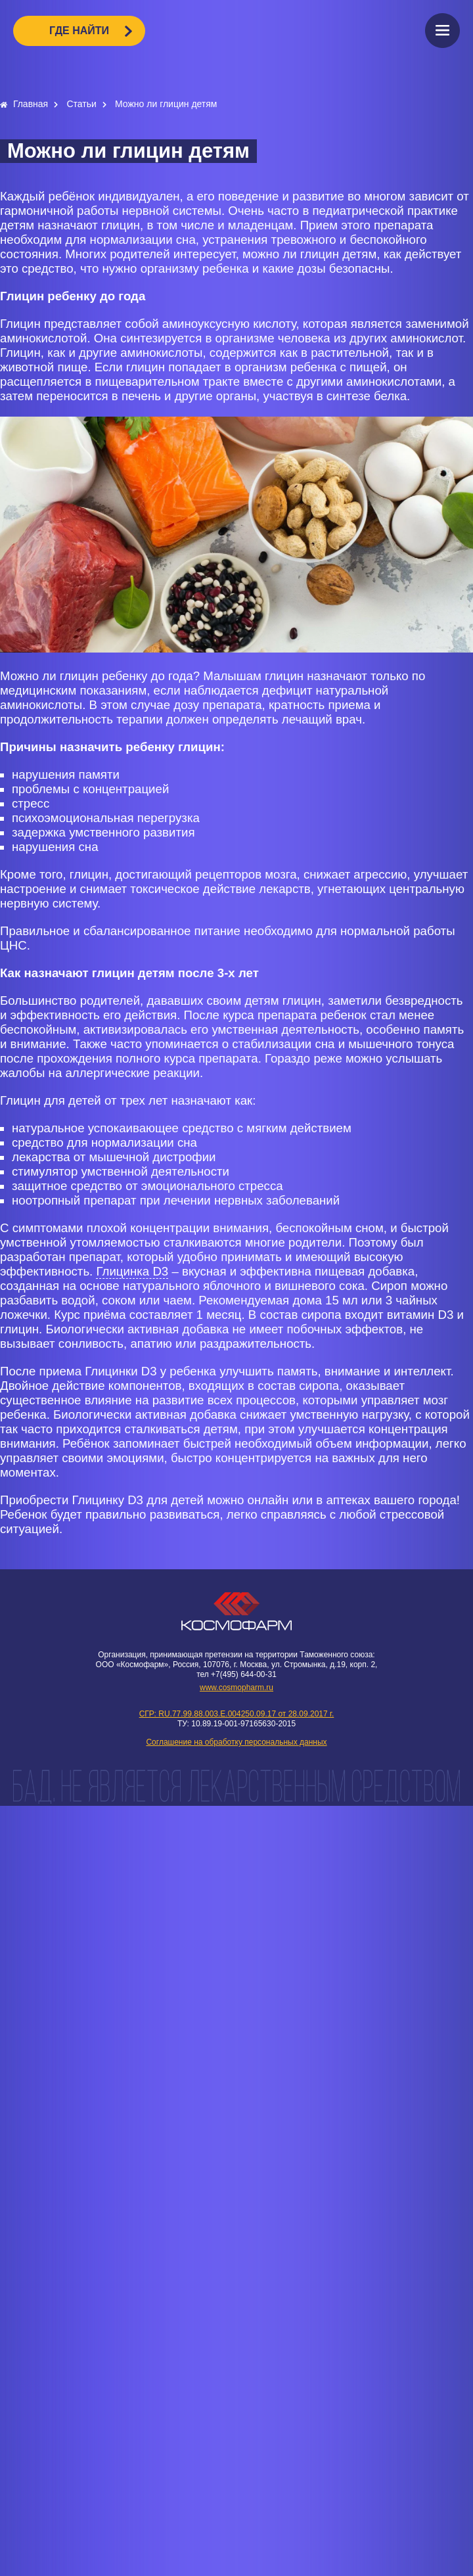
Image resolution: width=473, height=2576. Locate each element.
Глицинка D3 (132, 1271)
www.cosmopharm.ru (236, 1687)
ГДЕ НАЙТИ (79, 30)
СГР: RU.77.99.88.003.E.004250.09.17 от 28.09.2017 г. (236, 1713)
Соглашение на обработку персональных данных (236, 1742)
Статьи (82, 104)
